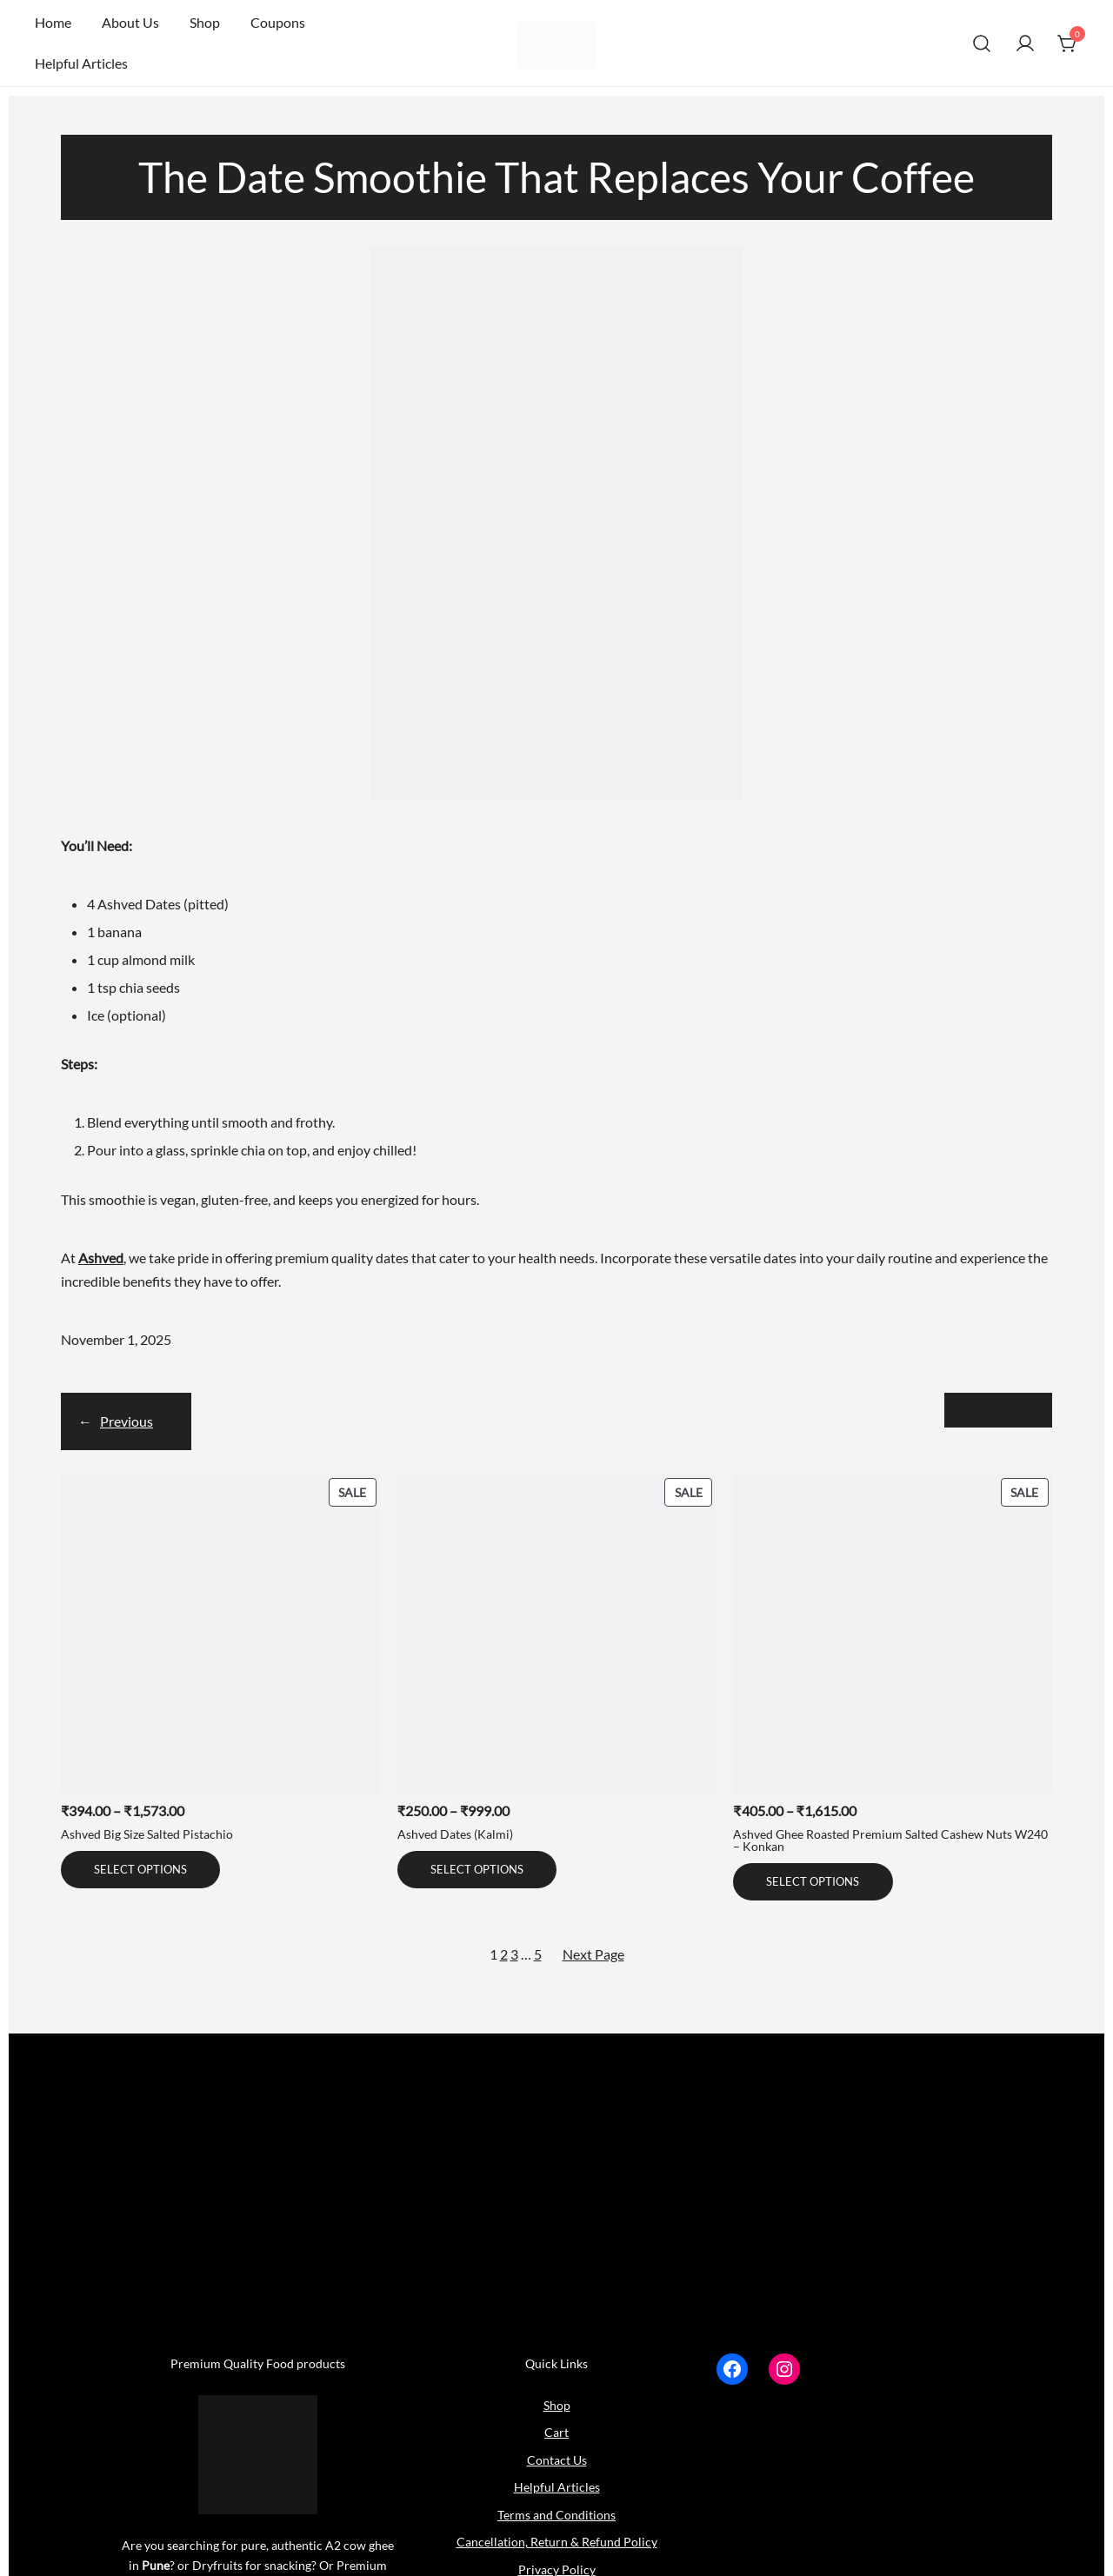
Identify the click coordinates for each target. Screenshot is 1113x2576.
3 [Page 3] (514, 1954)
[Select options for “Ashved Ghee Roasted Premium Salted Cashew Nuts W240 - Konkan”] (812, 1881)
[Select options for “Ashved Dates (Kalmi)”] (476, 1869)
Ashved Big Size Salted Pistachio (147, 1834)
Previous (126, 1421)
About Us (130, 22)
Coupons (277, 22)
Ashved (100, 1257)
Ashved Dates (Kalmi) (455, 1834)
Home (53, 22)
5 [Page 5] (538, 1954)
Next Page (593, 1954)
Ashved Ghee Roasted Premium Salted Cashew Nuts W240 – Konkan (890, 1840)
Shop (205, 22)
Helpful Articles (81, 63)
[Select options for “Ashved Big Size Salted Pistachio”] (140, 1869)
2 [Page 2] (504, 1954)
